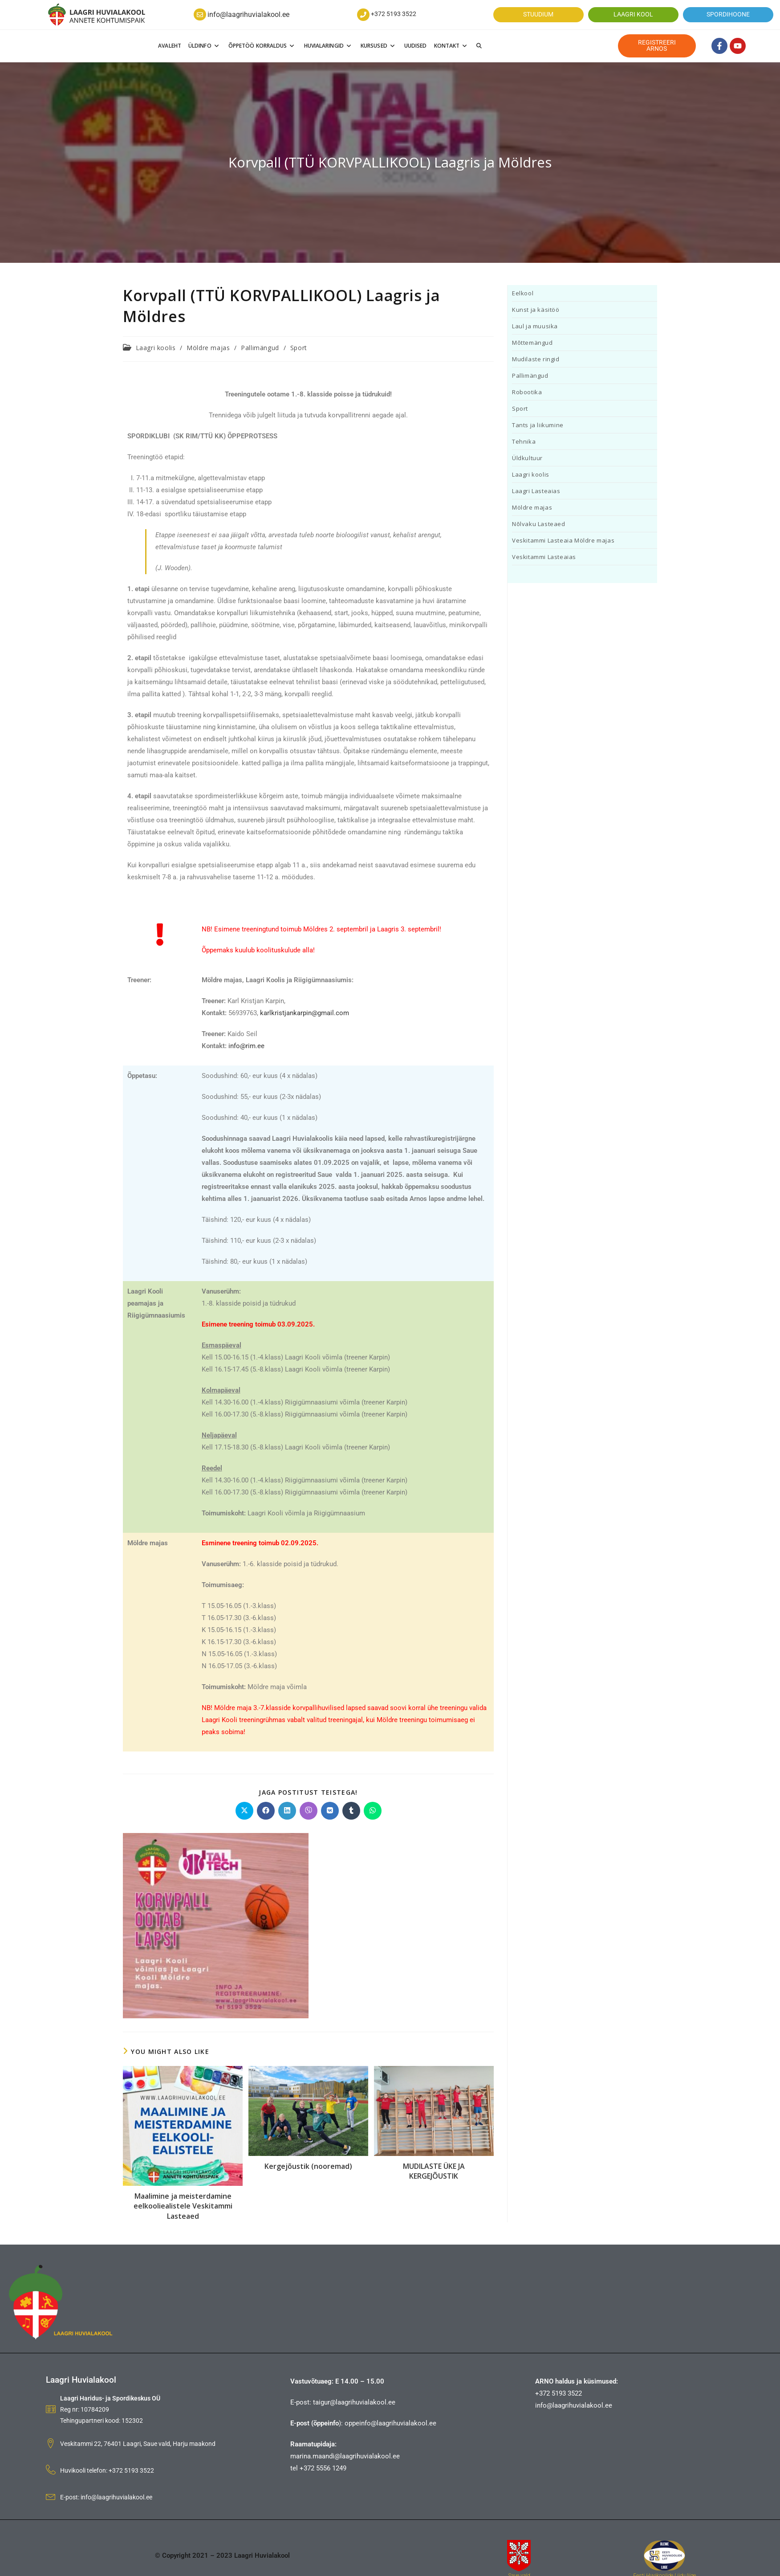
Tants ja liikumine (538, 425)
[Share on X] (244, 1811)
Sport (298, 347)
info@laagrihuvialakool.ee (248, 14)
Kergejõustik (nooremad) (308, 2166)
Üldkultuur (527, 458)
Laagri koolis (156, 347)
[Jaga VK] (330, 1811)
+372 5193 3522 (393, 13)
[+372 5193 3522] (363, 14)
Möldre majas (208, 347)
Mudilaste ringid (536, 359)
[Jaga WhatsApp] (373, 1811)
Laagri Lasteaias (536, 491)
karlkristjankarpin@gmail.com (304, 1013)
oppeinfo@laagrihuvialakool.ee (390, 2423)
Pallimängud (260, 347)
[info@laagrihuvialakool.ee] (200, 14)
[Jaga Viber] (308, 1811)
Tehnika (524, 441)
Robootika (527, 392)
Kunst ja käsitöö (536, 310)
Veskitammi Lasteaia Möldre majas (563, 540)
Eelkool (522, 293)
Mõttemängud (532, 343)
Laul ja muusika (535, 326)
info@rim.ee (246, 1046)
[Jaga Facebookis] (266, 1811)
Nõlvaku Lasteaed (538, 524)
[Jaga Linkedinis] (287, 1811)
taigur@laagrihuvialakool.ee (354, 2402)
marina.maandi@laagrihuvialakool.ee (345, 2456)
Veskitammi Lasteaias (544, 557)
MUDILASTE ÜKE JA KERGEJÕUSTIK (434, 2171)
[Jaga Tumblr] (351, 1811)
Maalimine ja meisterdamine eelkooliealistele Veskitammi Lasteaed (183, 2206)
